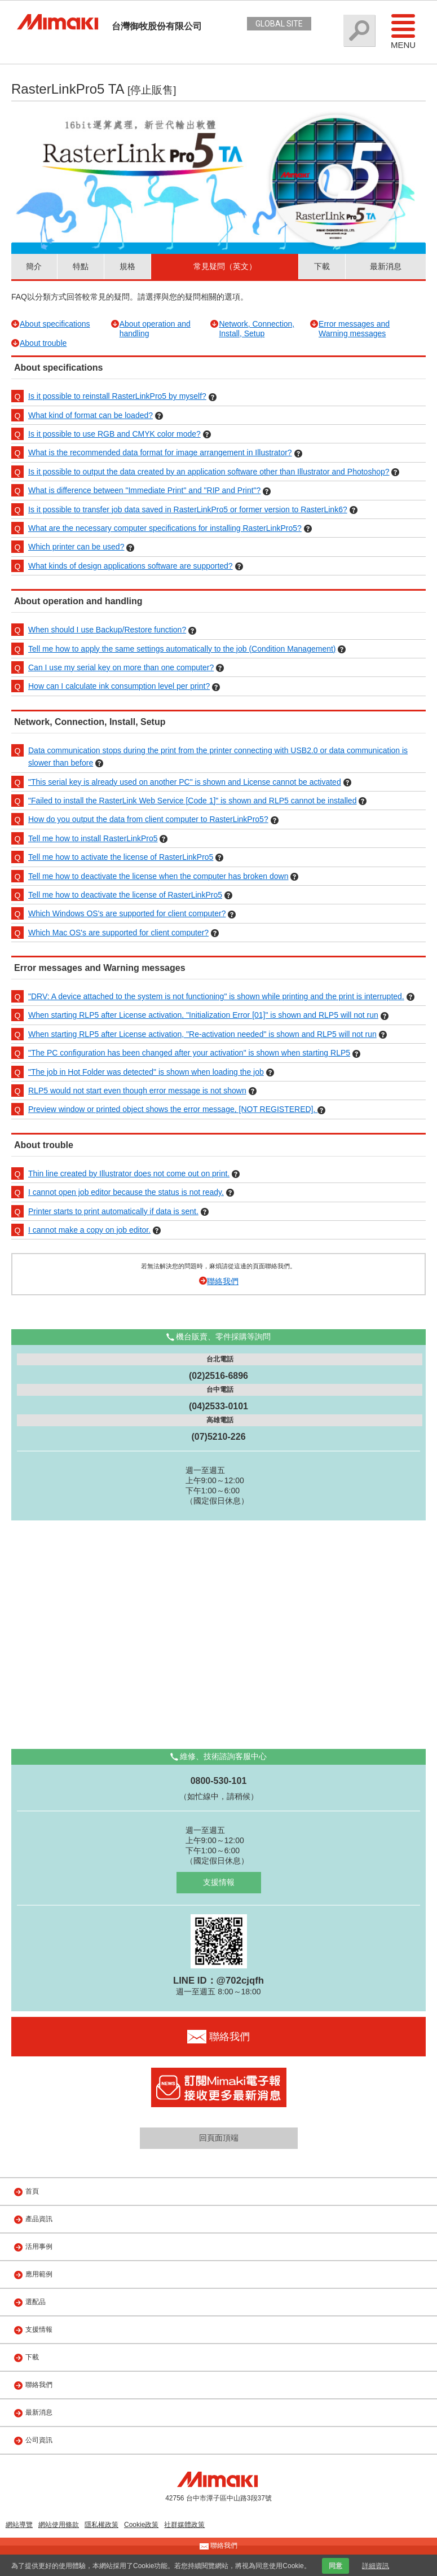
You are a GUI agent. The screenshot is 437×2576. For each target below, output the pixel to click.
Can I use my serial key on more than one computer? (121, 667)
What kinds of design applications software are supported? (130, 565)
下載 (322, 266)
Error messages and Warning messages (354, 328)
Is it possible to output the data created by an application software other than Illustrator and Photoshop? (209, 471)
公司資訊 (38, 2440)
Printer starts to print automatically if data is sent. (113, 1211)
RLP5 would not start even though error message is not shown (137, 1090)
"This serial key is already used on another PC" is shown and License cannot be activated (184, 781)
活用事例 (38, 2246)
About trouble (43, 343)
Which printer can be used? (76, 546)
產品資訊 (38, 2219)
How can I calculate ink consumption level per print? (119, 686)
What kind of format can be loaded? (90, 415)
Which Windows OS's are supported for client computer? (127, 913)
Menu (403, 31)
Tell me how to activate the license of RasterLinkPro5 (120, 856)
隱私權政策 (101, 2525)
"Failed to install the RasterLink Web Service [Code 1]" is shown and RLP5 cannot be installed (192, 800)
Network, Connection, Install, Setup (256, 328)
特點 (81, 266)
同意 (335, 2566)
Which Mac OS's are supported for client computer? (118, 932)
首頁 (32, 2191)
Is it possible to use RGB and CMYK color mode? (114, 433)
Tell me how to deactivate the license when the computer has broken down (158, 876)
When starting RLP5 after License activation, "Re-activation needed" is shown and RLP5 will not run (202, 1034)
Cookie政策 (141, 2525)
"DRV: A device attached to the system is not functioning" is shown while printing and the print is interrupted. (216, 996)
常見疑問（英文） (225, 266)
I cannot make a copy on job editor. (89, 1229)
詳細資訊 (375, 2566)
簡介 (34, 266)
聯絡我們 (223, 1281)
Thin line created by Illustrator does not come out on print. (128, 1173)
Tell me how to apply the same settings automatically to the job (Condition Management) (182, 648)
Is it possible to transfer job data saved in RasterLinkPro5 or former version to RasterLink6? (187, 509)
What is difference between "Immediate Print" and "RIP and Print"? (144, 490)
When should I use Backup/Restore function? (107, 629)
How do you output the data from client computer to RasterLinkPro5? (148, 819)
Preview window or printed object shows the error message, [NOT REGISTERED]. (172, 1109)
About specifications (55, 323)
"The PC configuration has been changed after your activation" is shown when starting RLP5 (189, 1052)
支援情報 (219, 1882)
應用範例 (38, 2274)
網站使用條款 (58, 2525)
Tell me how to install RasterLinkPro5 (93, 838)
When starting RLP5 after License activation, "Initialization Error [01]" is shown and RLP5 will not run (203, 1014)
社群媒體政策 (184, 2525)
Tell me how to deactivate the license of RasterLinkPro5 (125, 894)
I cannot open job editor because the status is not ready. (126, 1192)
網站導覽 (19, 2525)
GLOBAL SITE (279, 23)
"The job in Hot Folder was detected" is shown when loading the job (146, 1071)
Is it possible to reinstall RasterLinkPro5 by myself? (117, 396)
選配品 (35, 2302)
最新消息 (385, 266)
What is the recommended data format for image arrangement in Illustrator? (160, 452)
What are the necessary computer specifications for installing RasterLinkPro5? (165, 528)
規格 (127, 266)
